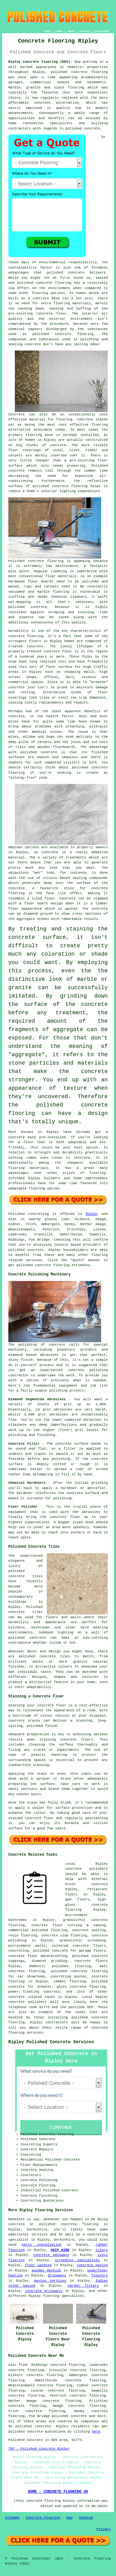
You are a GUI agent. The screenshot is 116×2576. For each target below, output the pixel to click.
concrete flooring (53, 283)
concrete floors (91, 1961)
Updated (86, 2517)
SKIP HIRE (60, 2250)
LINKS (58, 31)
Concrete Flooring (43, 2517)
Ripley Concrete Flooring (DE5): (40, 62)
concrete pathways (51, 2255)
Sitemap (12, 2517)
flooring (99, 425)
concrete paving (92, 2265)
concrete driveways (43, 2291)
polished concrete (69, 72)
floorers (99, 2275)
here (96, 2431)
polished (80, 767)
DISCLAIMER (101, 31)
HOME (47, 31)
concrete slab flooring (64, 1935)
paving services (50, 2281)
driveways (57, 2275)
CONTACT (84, 31)
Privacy (104, 2529)
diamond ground (38, 914)
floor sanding (38, 2265)
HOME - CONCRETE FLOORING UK (58, 2492)
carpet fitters (83, 2286)
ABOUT (71, 31)
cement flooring (70, 1981)
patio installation (42, 2245)
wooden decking (46, 2270)
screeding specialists (77, 2260)
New (70, 2517)
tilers (102, 2250)
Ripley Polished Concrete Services (51, 2042)
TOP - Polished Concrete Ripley (39, 2449)
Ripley (92, 1214)
